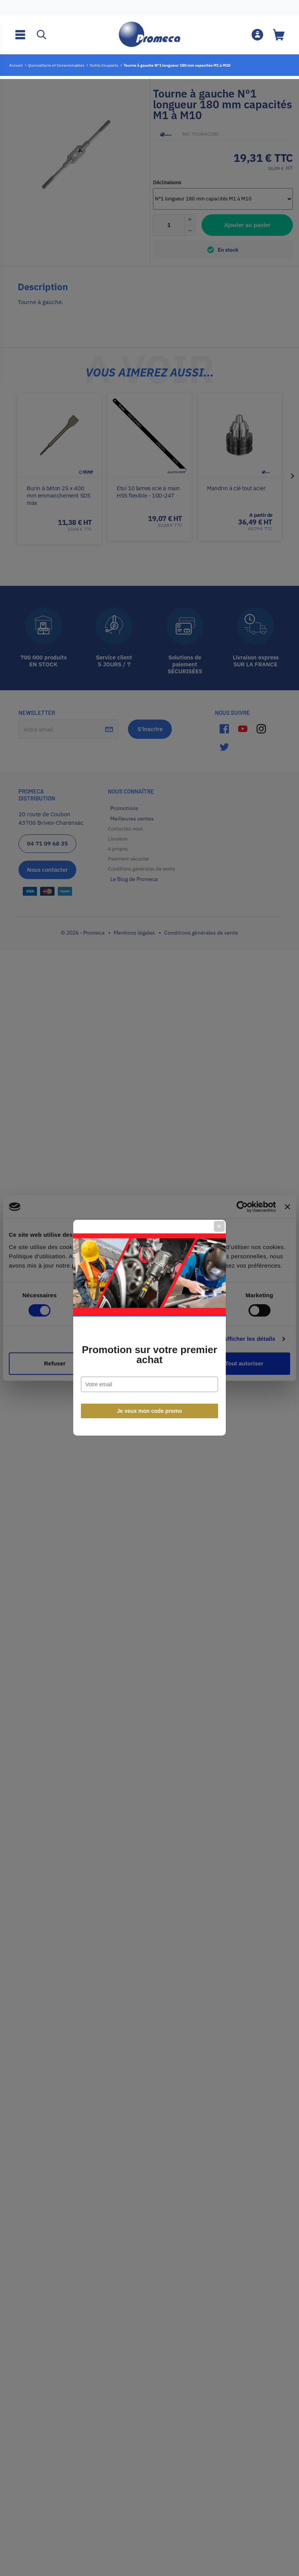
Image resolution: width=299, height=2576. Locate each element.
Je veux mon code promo (149, 1372)
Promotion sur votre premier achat (149, 1315)
